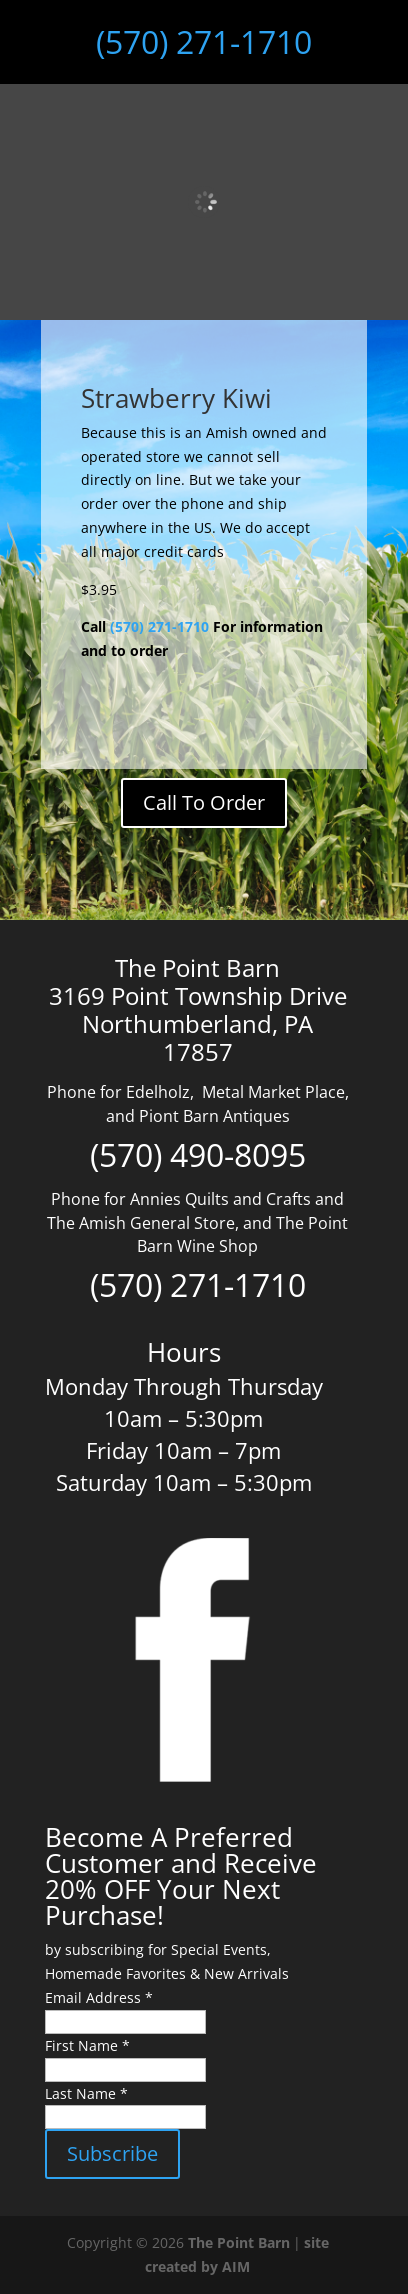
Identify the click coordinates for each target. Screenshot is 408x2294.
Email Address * (99, 1997)
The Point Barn (239, 2242)
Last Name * (86, 2093)
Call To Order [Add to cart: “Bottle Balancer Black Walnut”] (204, 802)
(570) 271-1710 (204, 41)
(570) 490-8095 (198, 1154)
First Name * (87, 2045)
